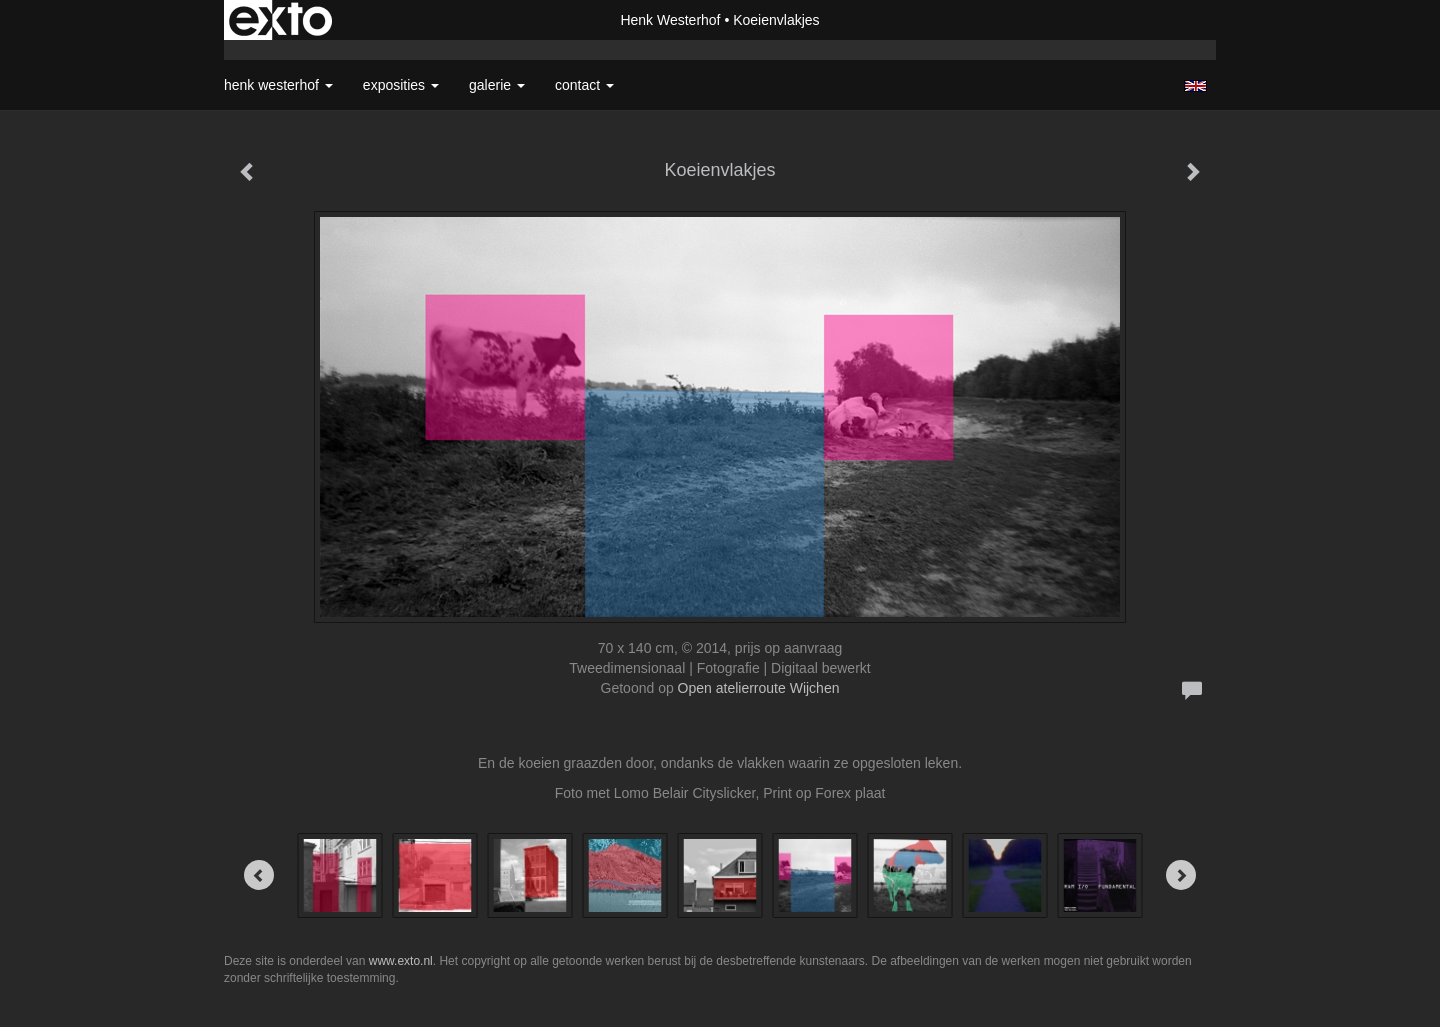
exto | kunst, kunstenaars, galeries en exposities (280, 20)
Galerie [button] (497, 85)
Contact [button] (584, 85)
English (1195, 86)
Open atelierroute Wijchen (759, 688)
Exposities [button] (401, 85)
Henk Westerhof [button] (278, 85)
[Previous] (259, 875)
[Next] (1181, 875)
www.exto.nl (401, 961)
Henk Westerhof (670, 20)
